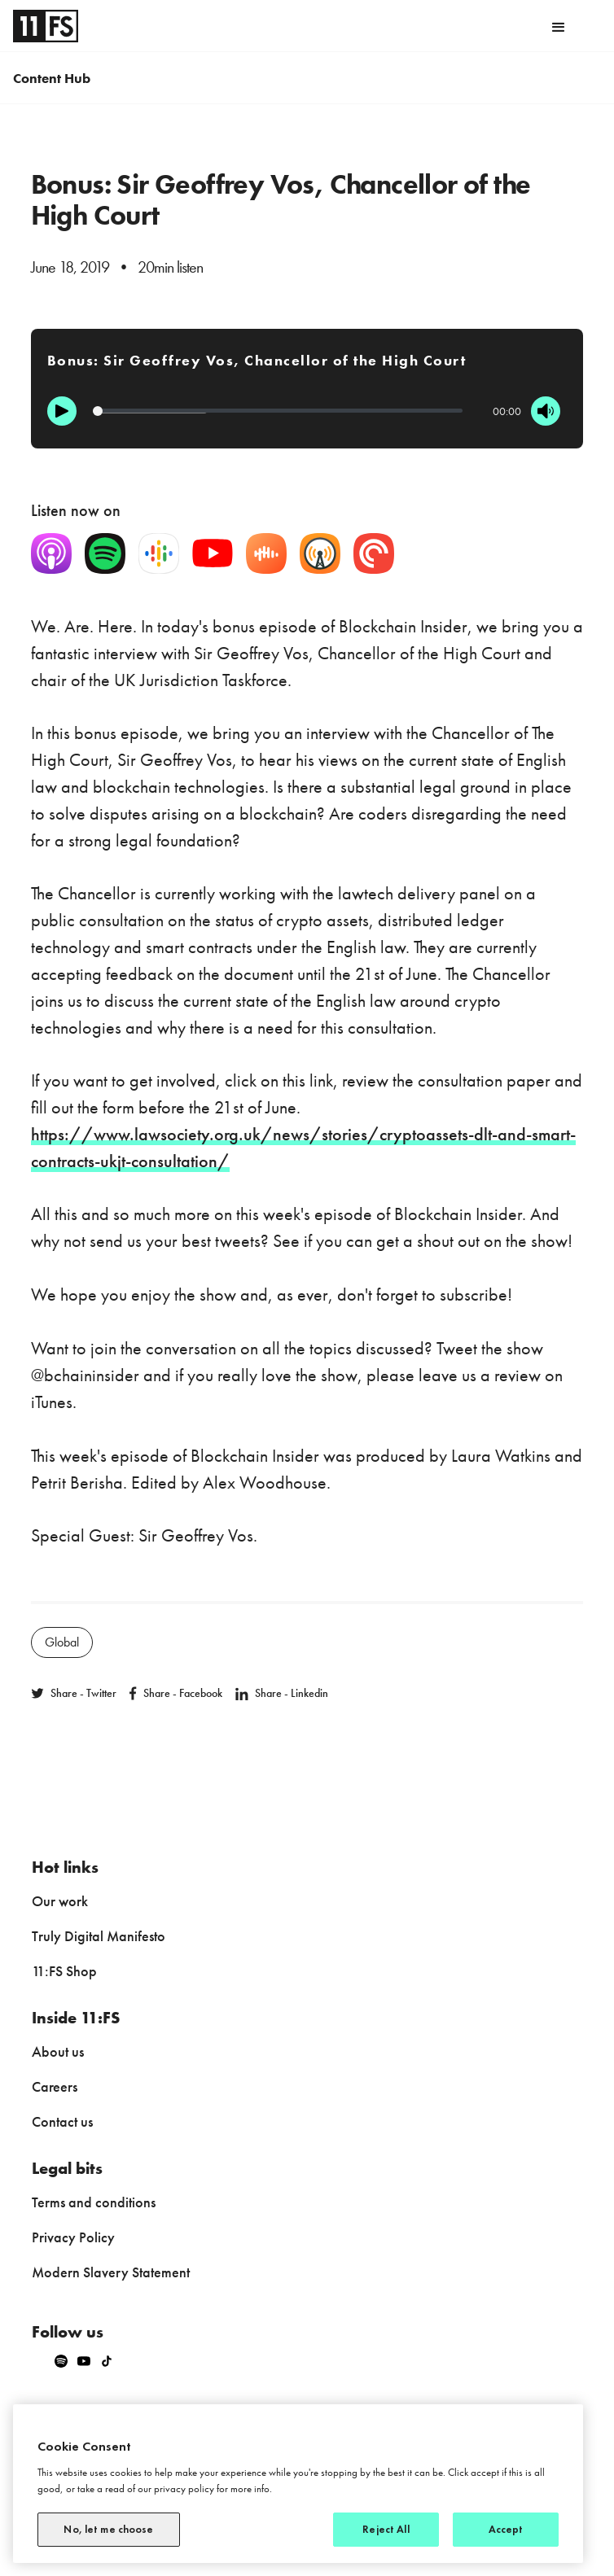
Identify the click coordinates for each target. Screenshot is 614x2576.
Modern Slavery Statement (111, 2272)
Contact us (62, 2121)
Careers (54, 2086)
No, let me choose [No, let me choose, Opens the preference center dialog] (108, 2529)
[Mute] (545, 411)
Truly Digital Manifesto (98, 1936)
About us (58, 2051)
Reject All (385, 2529)
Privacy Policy (73, 2237)
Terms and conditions (94, 2202)
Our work (60, 1901)
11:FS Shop (64, 1971)
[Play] (62, 411)
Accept (506, 2529)
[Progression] (278, 411)
